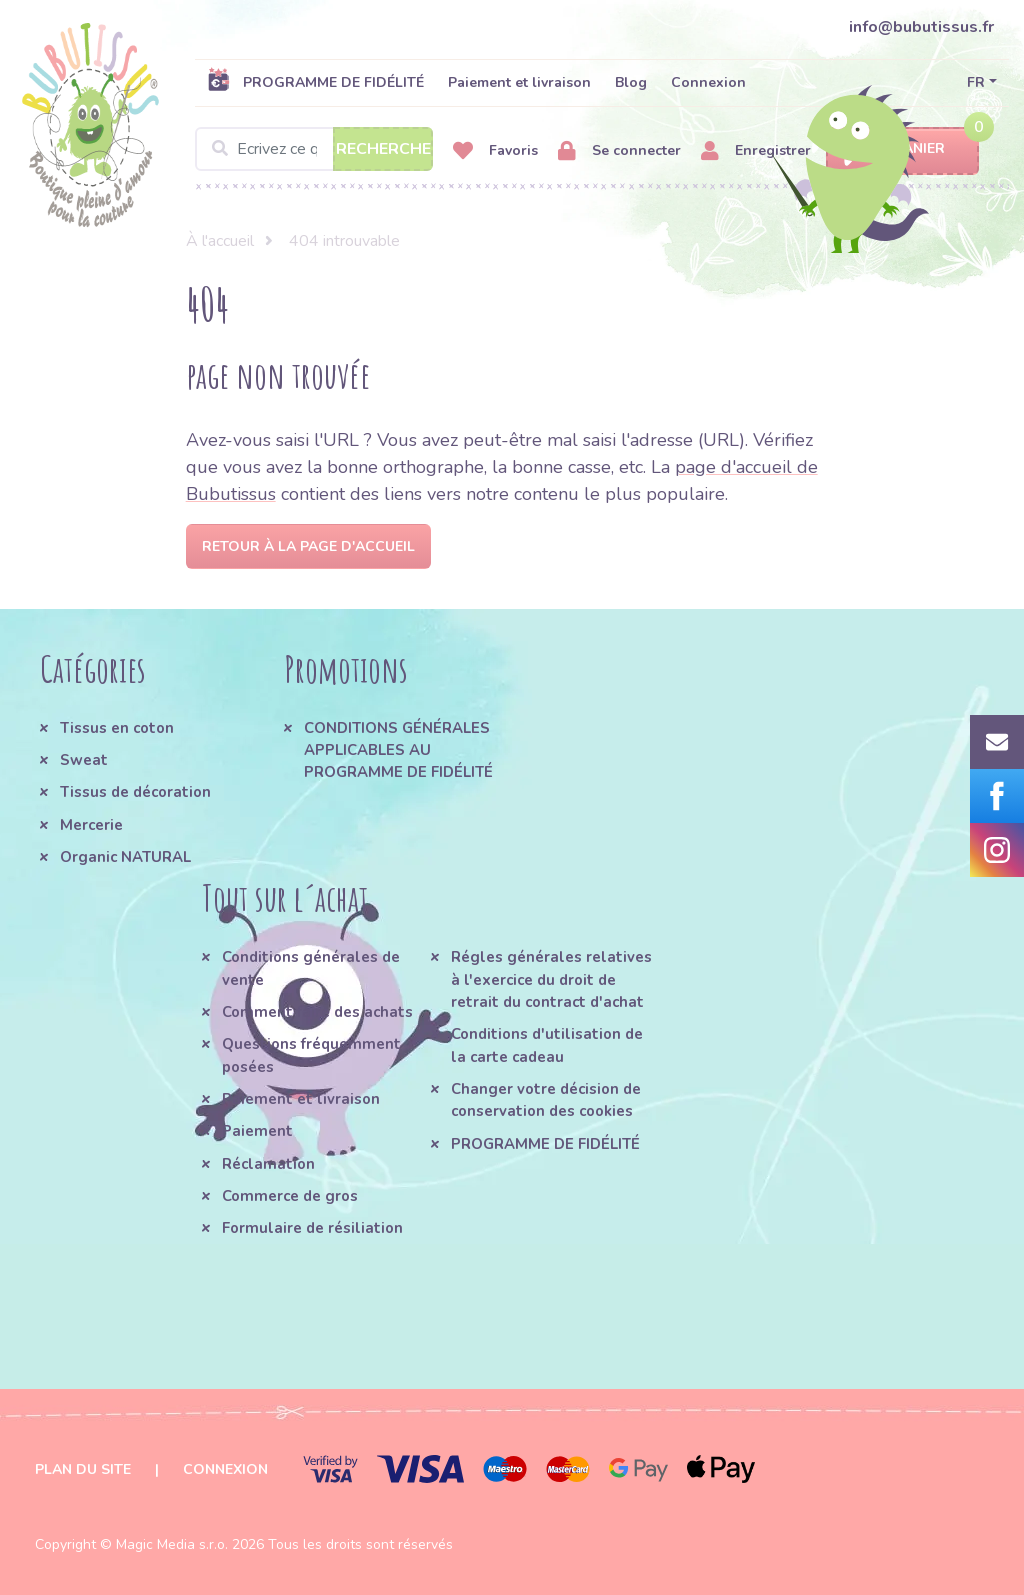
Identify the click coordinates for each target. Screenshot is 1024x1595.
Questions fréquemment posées (311, 1055)
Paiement (257, 1131)
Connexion (708, 82)
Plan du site (83, 1469)
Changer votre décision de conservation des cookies (546, 1100)
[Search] (314, 149)
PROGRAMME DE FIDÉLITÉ (315, 82)
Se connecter (619, 151)
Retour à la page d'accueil (308, 546)
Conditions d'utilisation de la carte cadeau (547, 1045)
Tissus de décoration (135, 792)
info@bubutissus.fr (921, 27)
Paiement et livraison (519, 82)
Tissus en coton (117, 728)
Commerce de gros (290, 1196)
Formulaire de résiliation (312, 1228)
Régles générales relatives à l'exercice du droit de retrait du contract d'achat (551, 979)
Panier (902, 149)
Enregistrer (756, 151)
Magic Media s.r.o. (172, 1544)
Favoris (495, 151)
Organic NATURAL (125, 857)
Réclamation (268, 1164)
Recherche (383, 149)
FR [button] (976, 82)
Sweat (84, 760)
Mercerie (91, 825)
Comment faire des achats (317, 1012)
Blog (631, 82)
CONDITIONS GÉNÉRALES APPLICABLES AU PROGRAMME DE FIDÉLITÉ (398, 750)
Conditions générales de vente (311, 968)
